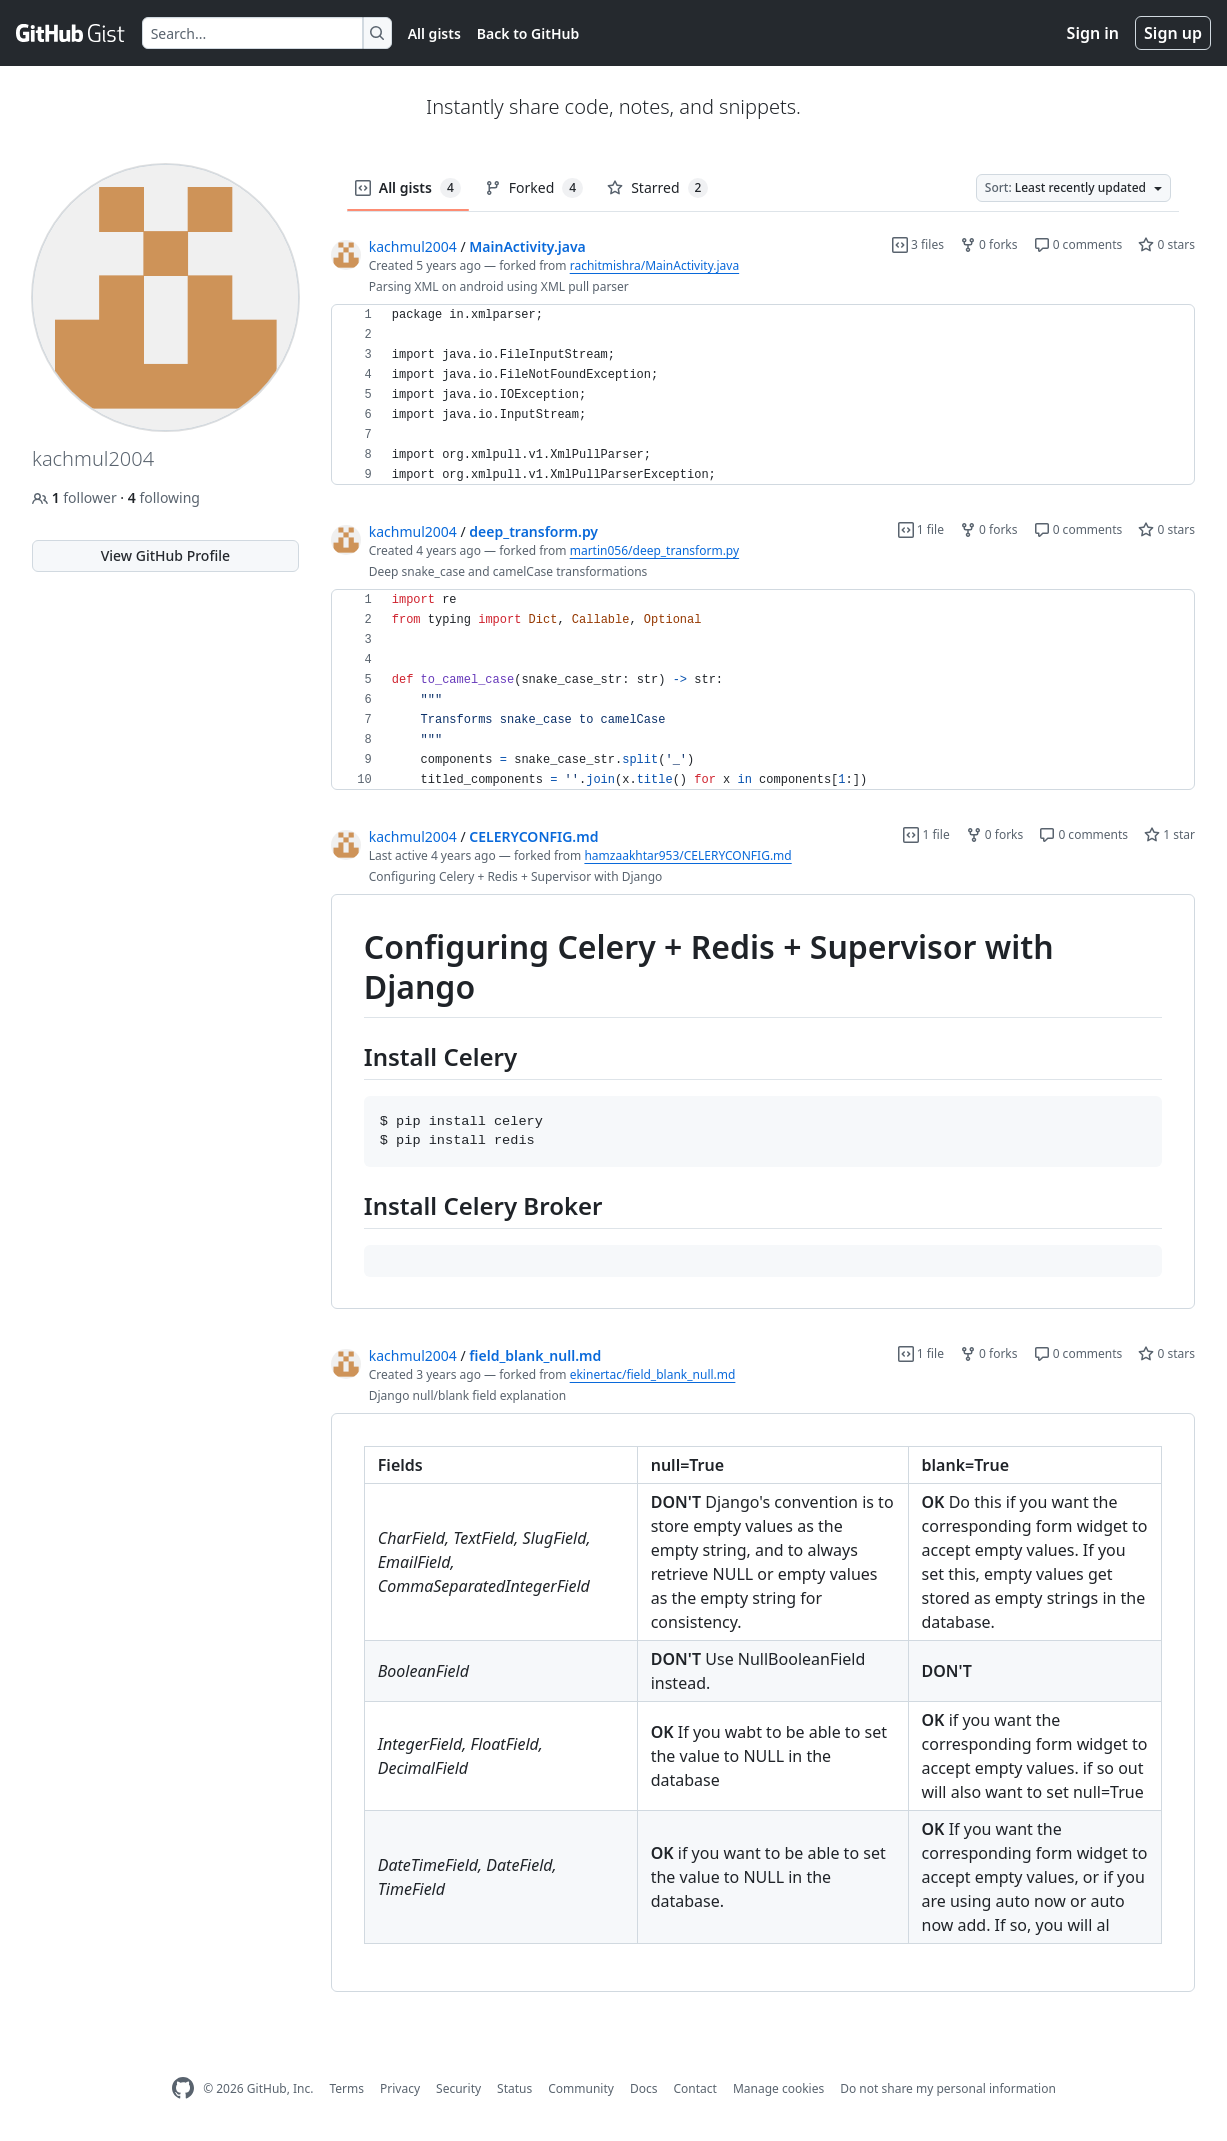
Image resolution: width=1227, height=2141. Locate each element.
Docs (644, 2088)
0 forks (989, 244)
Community (581, 2088)
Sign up (1173, 33)
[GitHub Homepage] (183, 2088)
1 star (1169, 834)
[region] (763, 395)
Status (514, 2088)
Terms (346, 2088)
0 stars (1166, 244)
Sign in (1093, 33)
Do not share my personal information (948, 2088)
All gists (434, 33)
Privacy (400, 2088)
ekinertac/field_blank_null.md (653, 1374)
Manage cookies (778, 2088)
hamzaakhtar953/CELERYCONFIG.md (687, 855)
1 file (921, 529)
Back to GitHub (528, 33)
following (164, 497)
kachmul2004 (413, 246)
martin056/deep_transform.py (654, 550)
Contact (694, 2088)
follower (76, 497)
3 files (918, 244)
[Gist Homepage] (71, 33)
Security (458, 2088)
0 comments (1078, 244)
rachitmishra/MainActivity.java (654, 265)
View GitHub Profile (165, 555)
